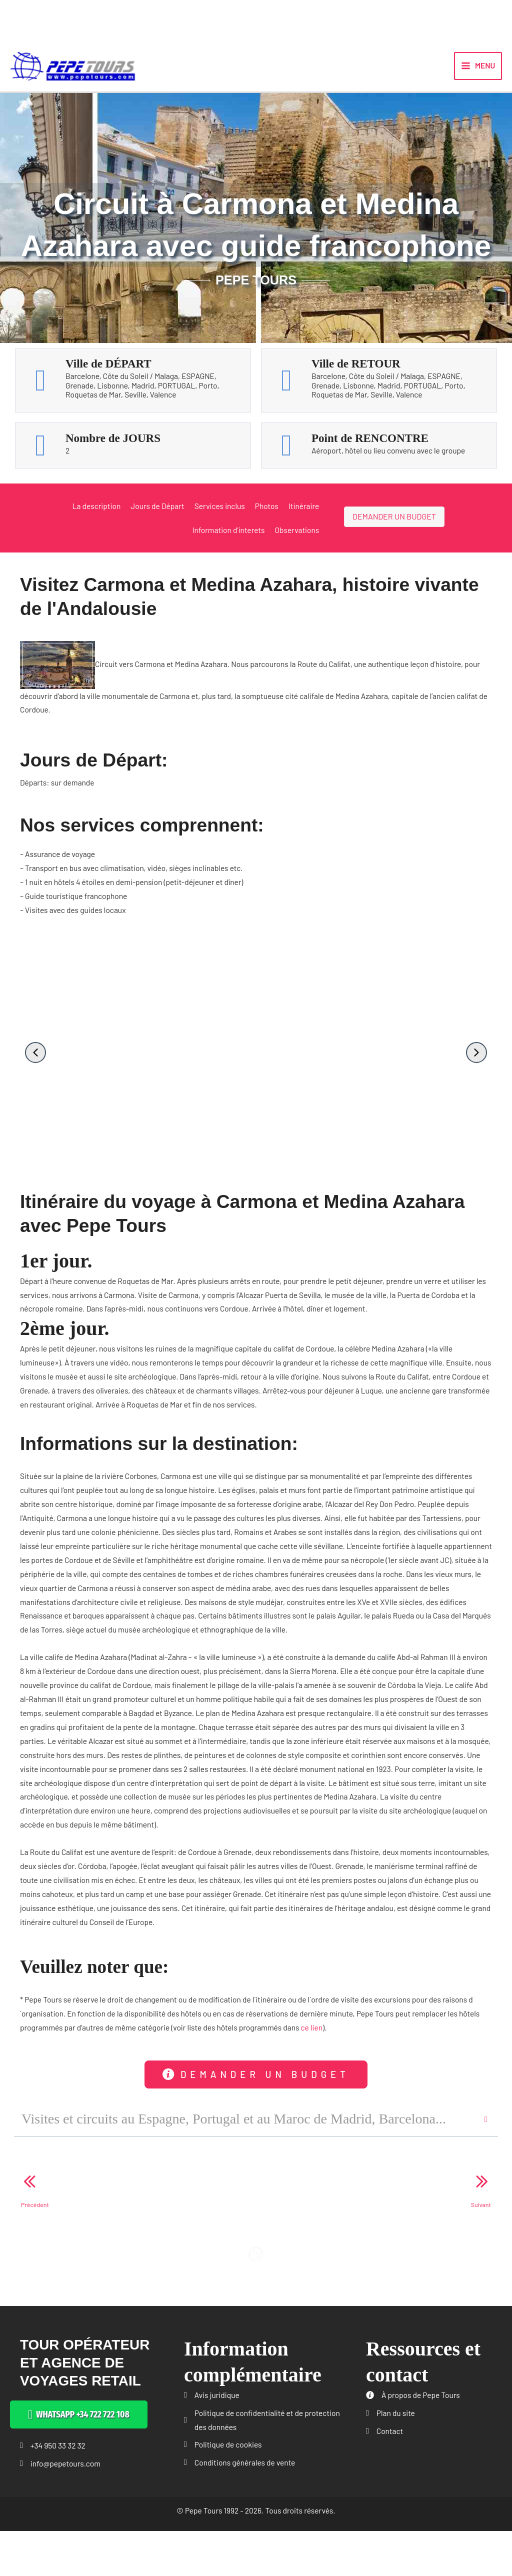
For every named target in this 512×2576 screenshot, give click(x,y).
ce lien (312, 2039)
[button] (35, 1064)
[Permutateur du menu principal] (478, 72)
